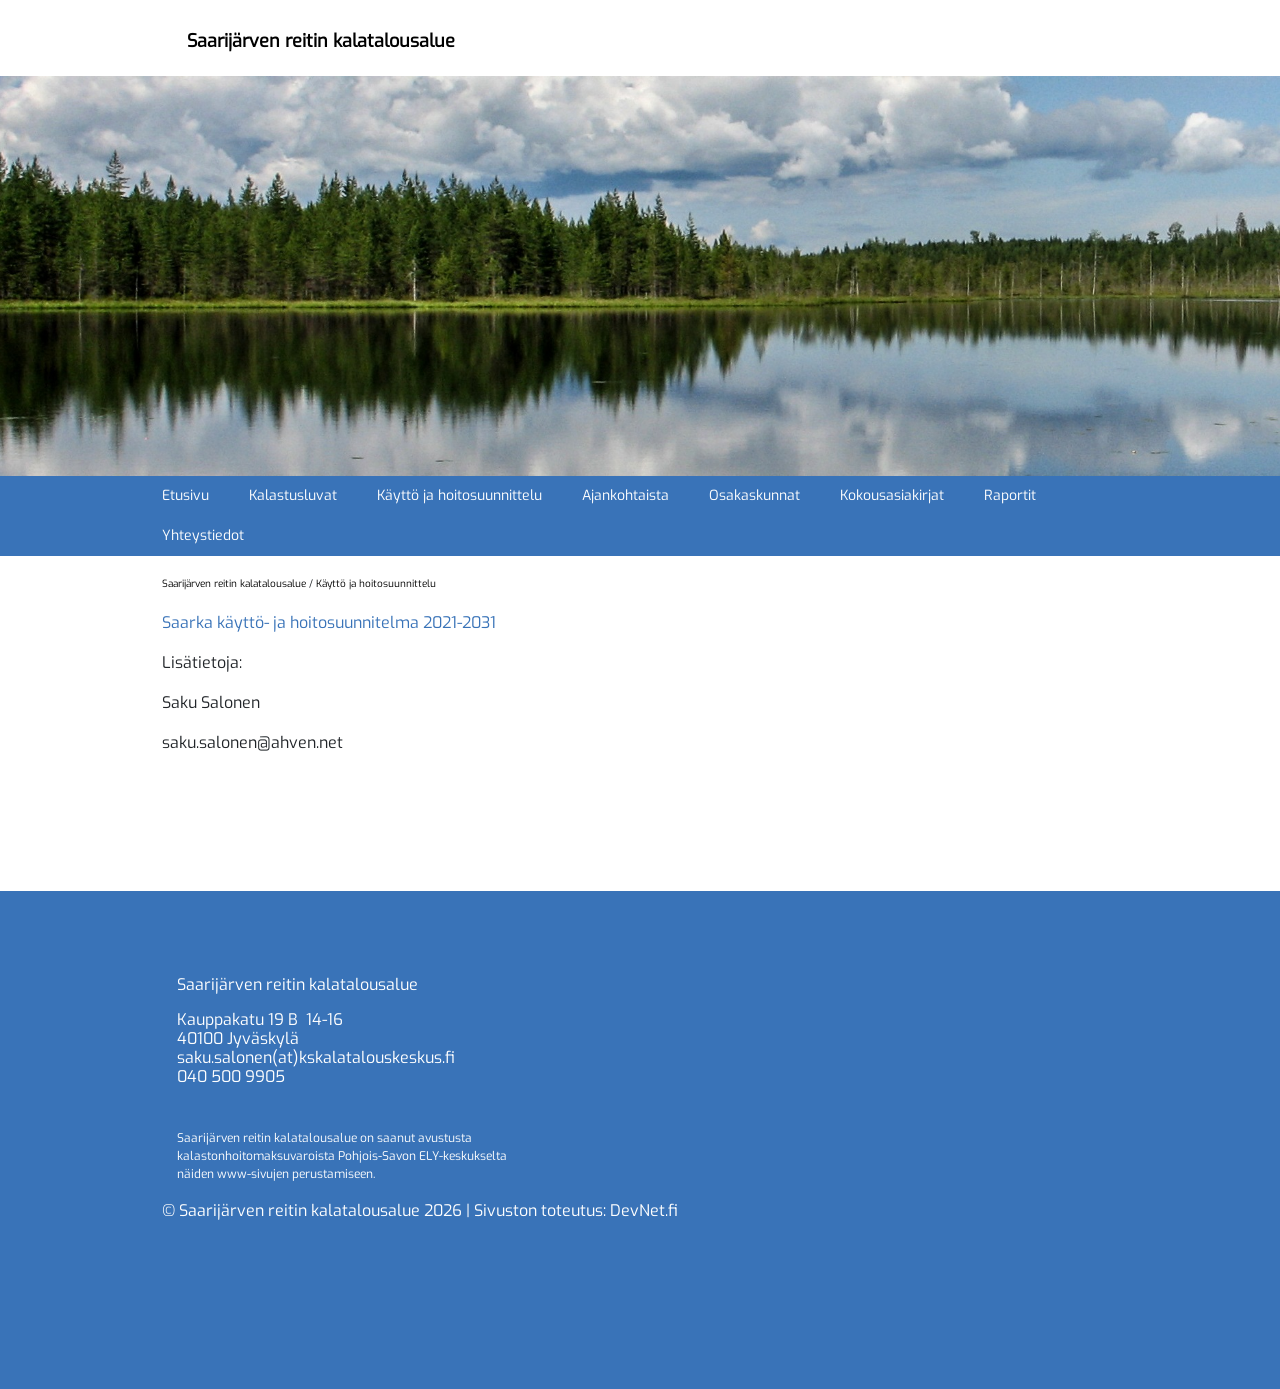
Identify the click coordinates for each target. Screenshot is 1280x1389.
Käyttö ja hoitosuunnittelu (459, 495)
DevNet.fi (644, 1210)
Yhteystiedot (203, 535)
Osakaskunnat (754, 495)
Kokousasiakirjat (892, 495)
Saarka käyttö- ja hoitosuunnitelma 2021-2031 (329, 622)
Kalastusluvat (293, 495)
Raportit (1010, 495)
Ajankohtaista (625, 495)
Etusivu (185, 495)
